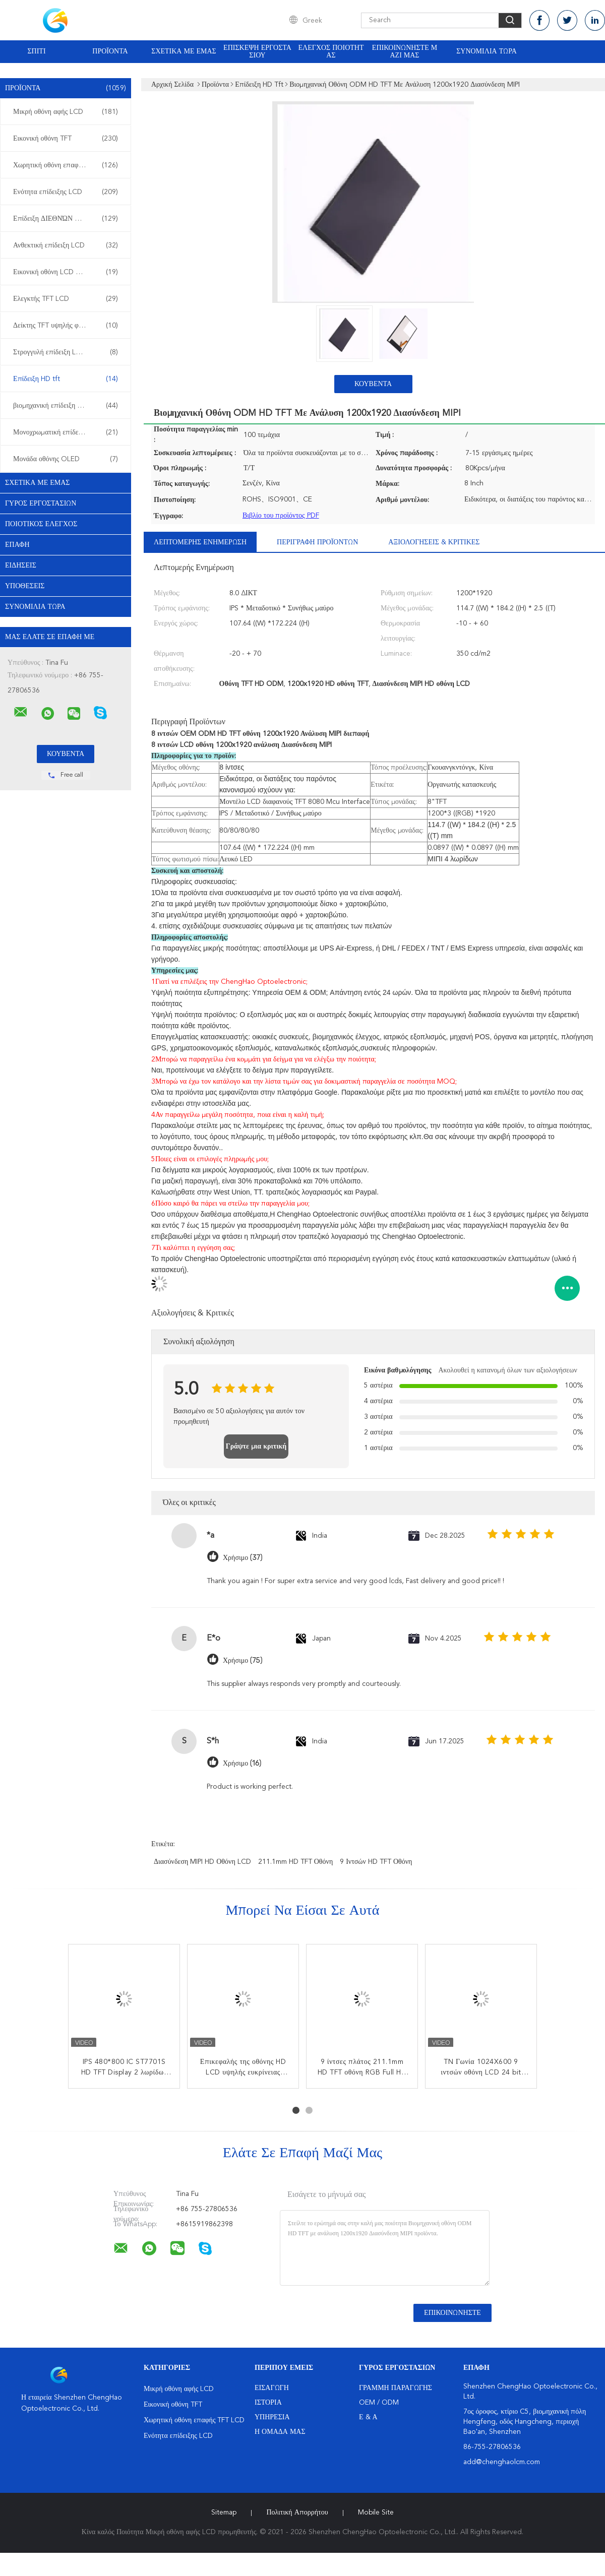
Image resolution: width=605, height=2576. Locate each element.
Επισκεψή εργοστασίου (257, 51)
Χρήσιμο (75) (243, 1660)
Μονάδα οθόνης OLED (65, 459)
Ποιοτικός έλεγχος (41, 524)
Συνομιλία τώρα (486, 51)
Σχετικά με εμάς (183, 51)
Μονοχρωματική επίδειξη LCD (65, 432)
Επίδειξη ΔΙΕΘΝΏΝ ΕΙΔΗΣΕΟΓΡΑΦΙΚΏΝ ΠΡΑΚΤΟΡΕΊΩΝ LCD (68, 219)
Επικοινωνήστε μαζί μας (404, 51)
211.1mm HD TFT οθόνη (295, 1861)
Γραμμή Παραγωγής (395, 2388)
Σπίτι (36, 51)
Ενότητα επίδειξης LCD (65, 192)
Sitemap (223, 2512)
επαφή (17, 544)
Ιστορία (268, 2402)
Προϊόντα (110, 51)
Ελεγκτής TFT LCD (65, 299)
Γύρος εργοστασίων (40, 503)
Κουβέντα (373, 384)
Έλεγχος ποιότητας (331, 51)
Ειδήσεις (20, 565)
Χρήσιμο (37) (243, 1557)
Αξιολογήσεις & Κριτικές (433, 542)
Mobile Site (376, 2512)
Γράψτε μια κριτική (256, 1446)
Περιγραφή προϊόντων (317, 542)
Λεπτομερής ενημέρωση (200, 542)
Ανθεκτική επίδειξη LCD (65, 245)
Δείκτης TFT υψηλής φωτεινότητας (65, 326)
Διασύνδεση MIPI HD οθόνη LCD (202, 1861)
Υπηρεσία (272, 2417)
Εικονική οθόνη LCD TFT (65, 272)
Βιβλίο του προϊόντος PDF (281, 515)
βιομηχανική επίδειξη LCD (65, 406)
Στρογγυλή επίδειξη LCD (65, 352)
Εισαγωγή (272, 2388)
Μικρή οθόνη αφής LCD (65, 112)
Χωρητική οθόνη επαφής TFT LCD (65, 165)
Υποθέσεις (25, 586)
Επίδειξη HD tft (65, 379)
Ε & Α (368, 2417)
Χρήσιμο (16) (242, 1763)
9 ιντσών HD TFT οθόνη (376, 1861)
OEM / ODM (379, 2402)
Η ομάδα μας (280, 2431)
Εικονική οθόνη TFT (65, 139)
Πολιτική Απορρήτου (297, 2512)
